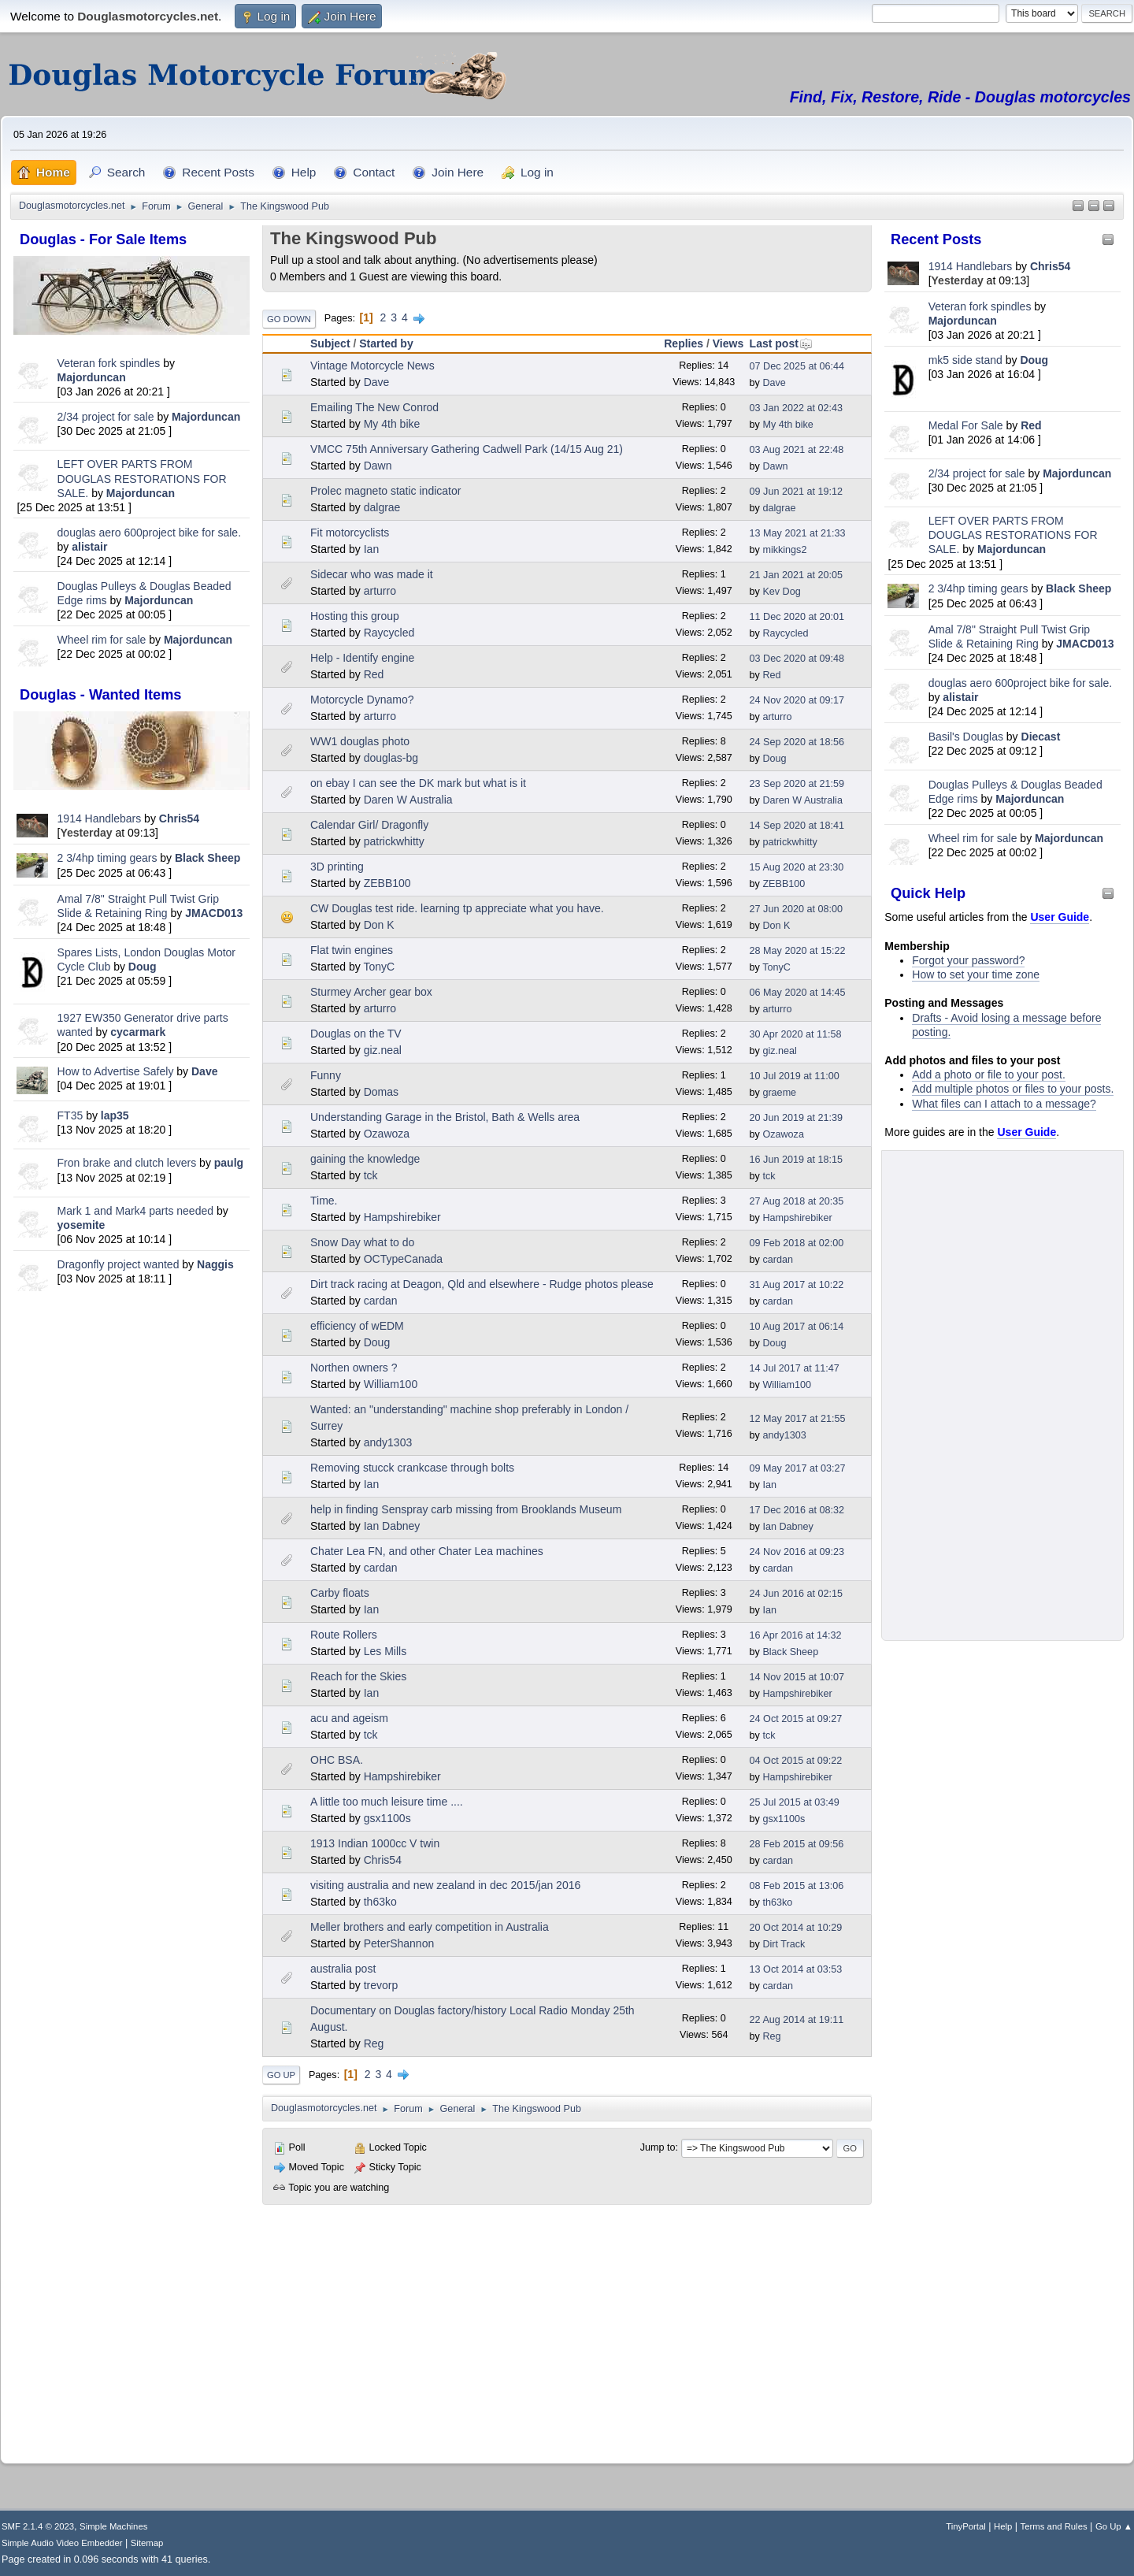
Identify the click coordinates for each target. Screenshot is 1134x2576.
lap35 (115, 1115)
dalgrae (382, 507)
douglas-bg (391, 758)
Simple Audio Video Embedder (62, 2543)
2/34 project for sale (105, 416)
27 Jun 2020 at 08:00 (796, 909)
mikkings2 (784, 549)
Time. (323, 1200)
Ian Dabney (392, 1526)
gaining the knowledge (365, 1159)
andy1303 (388, 1442)
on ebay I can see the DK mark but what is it (418, 783)
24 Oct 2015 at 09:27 (796, 1718)
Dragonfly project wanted (118, 1264)
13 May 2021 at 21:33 (798, 533)
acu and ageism (349, 1718)
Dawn (378, 465)
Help (1003, 2526)
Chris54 (179, 818)
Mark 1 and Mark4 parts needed (135, 1210)
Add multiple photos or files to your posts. (1013, 1088)
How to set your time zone (976, 974)
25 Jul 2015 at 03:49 (794, 1802)
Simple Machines (113, 2526)
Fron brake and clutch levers (127, 1162)
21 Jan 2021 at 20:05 (796, 575)
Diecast (1041, 736)
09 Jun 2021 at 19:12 (796, 491)
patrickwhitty (394, 841)
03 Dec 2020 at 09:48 (797, 658)
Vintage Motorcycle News (372, 365)
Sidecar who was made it (371, 574)
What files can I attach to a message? (1003, 1103)
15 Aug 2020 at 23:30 (797, 867)
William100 (390, 1384)
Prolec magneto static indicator (385, 490)
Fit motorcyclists (349, 532)
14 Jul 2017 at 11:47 (794, 1368)
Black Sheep (207, 858)
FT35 (70, 1115)
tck (371, 1175)
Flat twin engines (351, 950)
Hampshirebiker (402, 1217)
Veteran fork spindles (109, 363)
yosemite (81, 1225)
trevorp (381, 1985)
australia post (343, 1968)
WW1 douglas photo (360, 741)
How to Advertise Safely (115, 1071)
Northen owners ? (354, 1367)
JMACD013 (214, 913)
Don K (379, 925)
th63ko (380, 1901)
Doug (142, 966)
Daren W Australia (408, 799)
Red (1031, 425)
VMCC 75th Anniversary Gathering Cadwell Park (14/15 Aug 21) (466, 449)
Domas (381, 1092)
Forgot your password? (968, 960)
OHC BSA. (336, 1760)
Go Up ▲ (1113, 2526)
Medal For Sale (965, 425)
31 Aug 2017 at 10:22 (797, 1284)
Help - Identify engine (362, 657)
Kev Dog (781, 591)
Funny (325, 1075)
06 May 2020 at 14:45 (798, 992)
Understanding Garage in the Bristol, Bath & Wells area (445, 1117)
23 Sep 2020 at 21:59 (797, 783)
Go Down (289, 319)
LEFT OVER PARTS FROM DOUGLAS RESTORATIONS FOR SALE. (142, 478)
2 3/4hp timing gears (107, 858)
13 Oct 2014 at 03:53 (796, 1969)
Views (728, 343)
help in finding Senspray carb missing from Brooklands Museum (465, 1509)
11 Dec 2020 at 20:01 (797, 616)
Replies (683, 343)
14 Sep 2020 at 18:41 (797, 825)
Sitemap (147, 2543)
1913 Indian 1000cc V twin (374, 1843)
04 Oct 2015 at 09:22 (796, 1760)
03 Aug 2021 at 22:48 (797, 449)
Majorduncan (91, 377)
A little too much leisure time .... (386, 1801)
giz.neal (383, 1050)
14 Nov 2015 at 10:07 (797, 1677)
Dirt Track (783, 1944)
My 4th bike (392, 424)
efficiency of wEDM (357, 1326)
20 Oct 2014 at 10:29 (796, 1927)
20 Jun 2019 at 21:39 (796, 1117)
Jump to (658, 2147)
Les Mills (385, 1651)
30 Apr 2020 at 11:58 (796, 1034)
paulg (228, 1162)
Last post (781, 343)
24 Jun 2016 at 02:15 (796, 1593)
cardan (777, 1259)
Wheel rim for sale (101, 639)
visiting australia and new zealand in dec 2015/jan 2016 (445, 1885)
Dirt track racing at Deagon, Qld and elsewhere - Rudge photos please (482, 1284)
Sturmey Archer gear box (371, 991)
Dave (204, 1071)
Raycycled (389, 632)
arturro (380, 591)
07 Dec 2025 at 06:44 (797, 366)
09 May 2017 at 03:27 (798, 1468)
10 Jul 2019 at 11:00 (794, 1076)
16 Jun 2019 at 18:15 (796, 1159)
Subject (330, 343)
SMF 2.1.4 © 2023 (38, 2526)
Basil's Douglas (965, 736)
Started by (386, 343)
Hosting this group (354, 616)
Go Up (281, 2075)
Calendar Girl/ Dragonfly (369, 824)
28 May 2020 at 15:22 (798, 950)
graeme (779, 1092)
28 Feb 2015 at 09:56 (797, 1844)
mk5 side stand (965, 360)
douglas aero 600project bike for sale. (149, 532)
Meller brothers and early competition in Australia (429, 1927)
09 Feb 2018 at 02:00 (797, 1243)
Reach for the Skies (358, 1676)
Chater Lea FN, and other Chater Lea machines (426, 1551)
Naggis (215, 1264)
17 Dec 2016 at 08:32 (797, 1510)
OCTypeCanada (403, 1259)
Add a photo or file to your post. (988, 1074)
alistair (89, 546)
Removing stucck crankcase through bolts (412, 1467)
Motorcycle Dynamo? (362, 699)
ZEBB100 (387, 883)
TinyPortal (966, 2526)
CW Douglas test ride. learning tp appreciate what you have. (457, 908)
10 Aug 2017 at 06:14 (797, 1326)
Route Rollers (343, 1634)
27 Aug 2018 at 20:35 (797, 1201)
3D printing (337, 866)
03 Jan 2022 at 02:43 (796, 408)
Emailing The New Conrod (374, 407)
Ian (371, 549)
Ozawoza (387, 1133)
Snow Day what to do (362, 1242)
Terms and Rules (1054, 2526)
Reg (374, 2043)
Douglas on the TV (356, 1033)
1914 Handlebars (99, 818)
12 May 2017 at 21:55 (798, 1418)
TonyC (379, 966)
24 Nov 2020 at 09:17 (797, 700)
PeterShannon (399, 1943)
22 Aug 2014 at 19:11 (797, 2019)
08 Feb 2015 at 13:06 (797, 1885)
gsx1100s (387, 1818)
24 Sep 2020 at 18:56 (797, 742)
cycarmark (137, 1032)
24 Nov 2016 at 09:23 (797, 1551)
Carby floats (339, 1593)
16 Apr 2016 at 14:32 (796, 1635)
